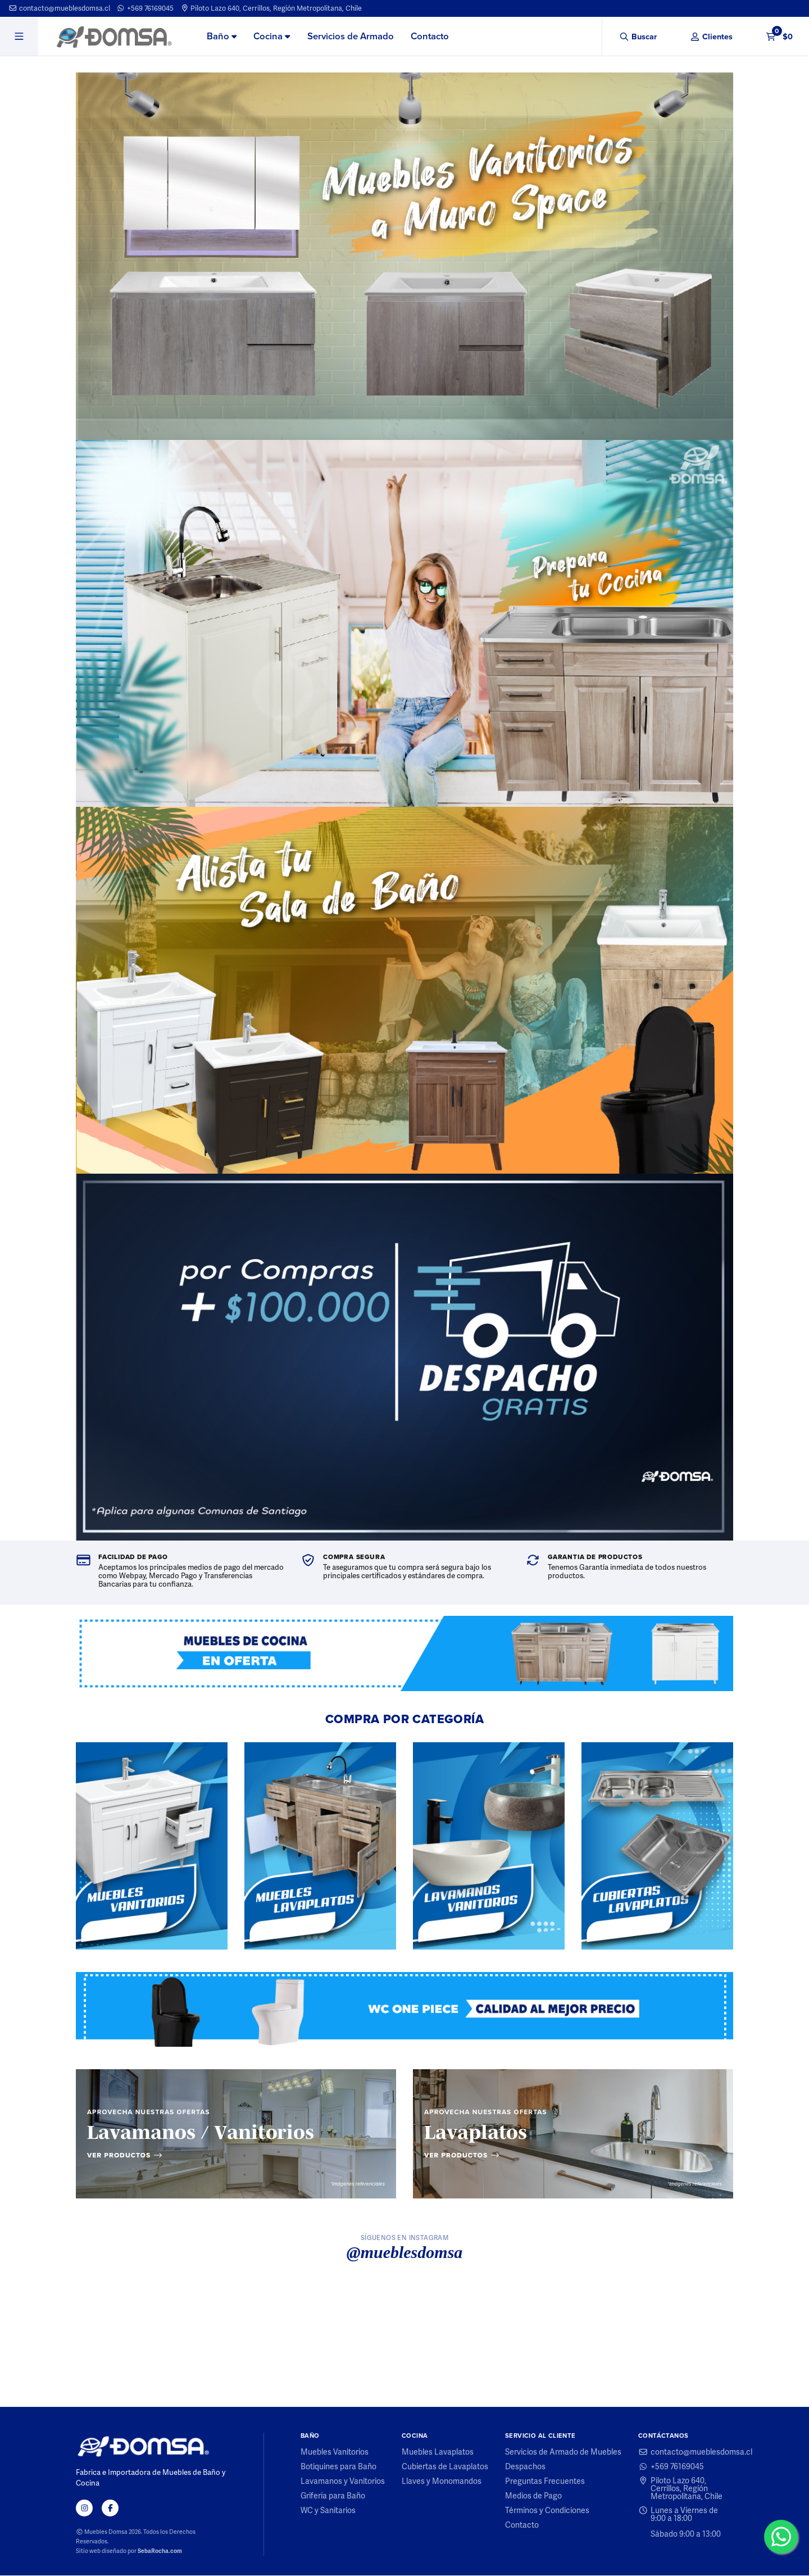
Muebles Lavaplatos (438, 2452)
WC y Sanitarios (328, 2511)
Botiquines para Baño (338, 2467)
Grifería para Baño (333, 2496)
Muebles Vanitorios (335, 2452)
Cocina (271, 36)
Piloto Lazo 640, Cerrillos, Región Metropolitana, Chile (271, 8)
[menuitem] (222, 37)
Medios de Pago (533, 2496)
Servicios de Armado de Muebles (563, 2452)
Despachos (525, 2467)
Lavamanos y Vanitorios (343, 2482)
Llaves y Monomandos (441, 2482)
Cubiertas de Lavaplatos (445, 2467)
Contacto (430, 36)
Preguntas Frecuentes (545, 2482)
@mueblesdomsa (405, 2253)
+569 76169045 (145, 8)
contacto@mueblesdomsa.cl (59, 8)
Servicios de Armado (350, 36)
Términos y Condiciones (547, 2511)
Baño (222, 36)
